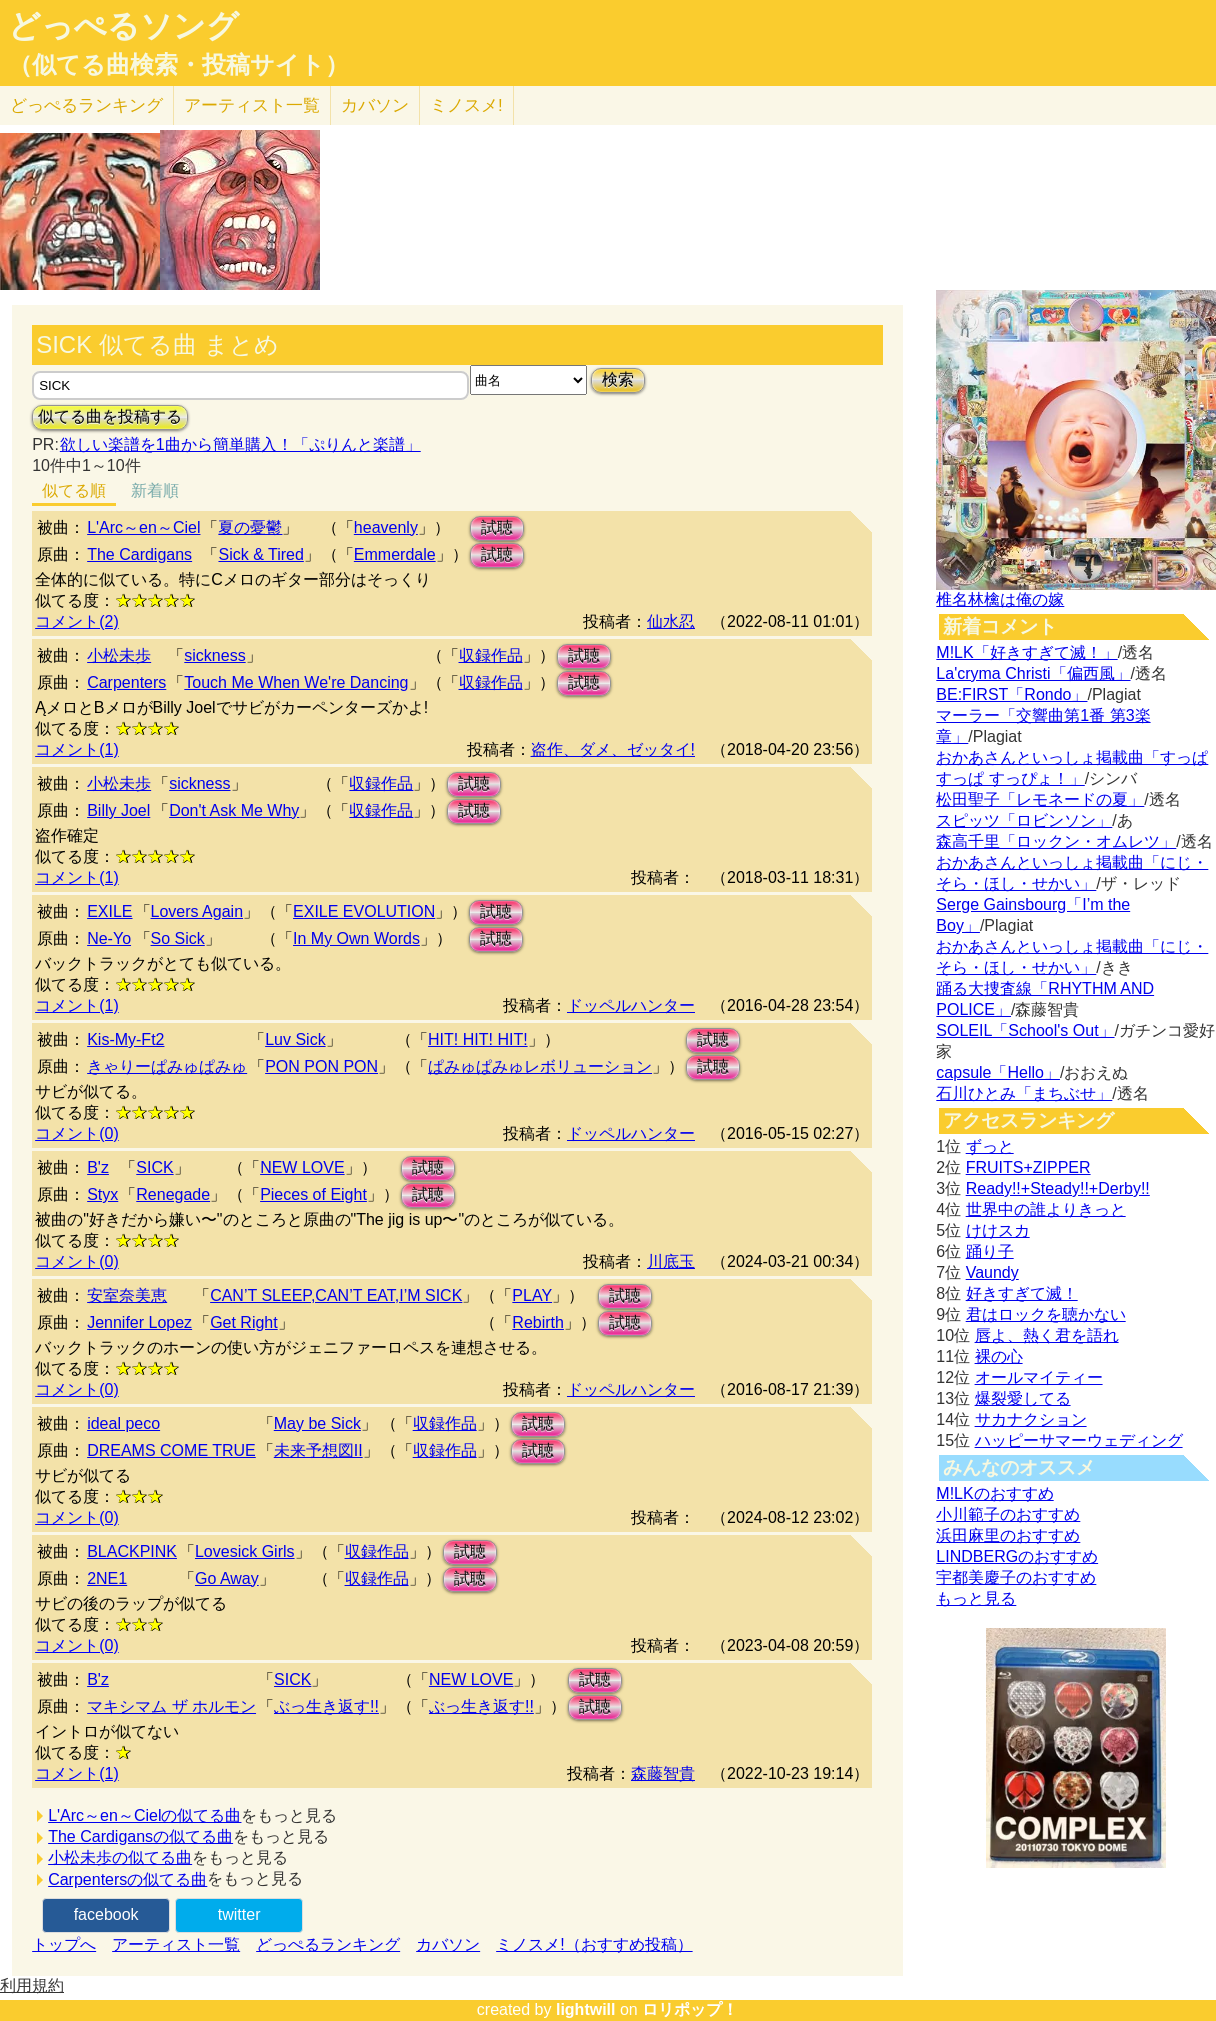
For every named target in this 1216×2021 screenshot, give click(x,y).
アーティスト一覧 (176, 1944)
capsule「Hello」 (998, 1072)
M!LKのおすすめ (994, 1493)
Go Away (227, 1578)
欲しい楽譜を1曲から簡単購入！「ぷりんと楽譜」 (240, 444)
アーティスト (252, 105)
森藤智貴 (663, 1773)
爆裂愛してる (1023, 1398)
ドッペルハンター (631, 1005)
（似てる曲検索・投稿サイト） (178, 65)
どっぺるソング (123, 26)
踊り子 (990, 1251)
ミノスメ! (466, 105)
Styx (102, 1194)
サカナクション (1031, 1419)
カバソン (375, 105)
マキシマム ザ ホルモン (171, 1706)
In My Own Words (356, 938)
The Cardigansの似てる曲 (140, 1836)
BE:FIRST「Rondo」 (1011, 694)
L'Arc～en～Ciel (143, 527)
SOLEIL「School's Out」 (1025, 1030)
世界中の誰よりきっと (1046, 1209)
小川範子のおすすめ (1008, 1514)
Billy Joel (118, 810)
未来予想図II (318, 1450)
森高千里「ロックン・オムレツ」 (1056, 841)
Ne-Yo (109, 938)
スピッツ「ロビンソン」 (1024, 820)
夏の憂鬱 (250, 527)
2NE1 (107, 1578)
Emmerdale (395, 554)
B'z (98, 1167)
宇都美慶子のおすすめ (1016, 1577)
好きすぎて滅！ (1022, 1293)
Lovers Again (197, 911)
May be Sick (317, 1423)
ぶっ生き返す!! (326, 1706)
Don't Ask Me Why (234, 810)
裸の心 (999, 1356)
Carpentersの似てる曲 (127, 1879)
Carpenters (126, 682)
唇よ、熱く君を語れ (1047, 1335)
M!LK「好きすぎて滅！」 (1026, 652)
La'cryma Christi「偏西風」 (1033, 673)
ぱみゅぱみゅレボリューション (540, 1066)
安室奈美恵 (127, 1295)
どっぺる (86, 105)
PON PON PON (321, 1066)
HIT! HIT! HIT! (478, 1039)
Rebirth (538, 1322)
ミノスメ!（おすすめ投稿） (594, 1944)
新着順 (155, 490)
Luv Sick (295, 1039)
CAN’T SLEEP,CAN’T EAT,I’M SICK (336, 1295)
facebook (106, 1914)
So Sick (178, 938)
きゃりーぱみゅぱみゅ (167, 1066)
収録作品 (491, 655)
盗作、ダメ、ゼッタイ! (613, 749)
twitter (239, 1914)
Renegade (173, 1194)
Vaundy (992, 1272)
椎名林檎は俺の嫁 (1000, 599)
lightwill (586, 2009)
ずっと (990, 1146)
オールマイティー (1039, 1377)
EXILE (109, 911)
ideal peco (123, 1423)
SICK (154, 1167)
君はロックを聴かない (1046, 1314)
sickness (214, 655)
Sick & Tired (260, 554)
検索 (618, 379)
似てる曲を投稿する (110, 416)
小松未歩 (119, 655)
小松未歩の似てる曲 (120, 1857)
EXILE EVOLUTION (364, 911)
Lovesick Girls (245, 1551)
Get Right (244, 1322)
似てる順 (74, 490)
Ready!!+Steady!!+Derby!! (1058, 1188)
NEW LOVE (302, 1167)
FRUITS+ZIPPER (1028, 1167)
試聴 (497, 527)
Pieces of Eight (313, 1194)
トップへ (64, 1944)
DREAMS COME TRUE (171, 1450)
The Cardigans (139, 554)
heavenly (386, 527)
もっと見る (976, 1598)
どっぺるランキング (328, 1944)
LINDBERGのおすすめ (1017, 1556)
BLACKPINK (132, 1551)
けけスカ (998, 1230)
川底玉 (671, 1261)
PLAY (532, 1295)
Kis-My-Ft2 (125, 1039)
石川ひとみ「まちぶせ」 (1024, 1093)
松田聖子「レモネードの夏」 (1040, 799)
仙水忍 (671, 621)
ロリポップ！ (690, 2009)
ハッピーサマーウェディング (1079, 1440)
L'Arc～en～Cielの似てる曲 (144, 1815)
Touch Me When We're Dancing (296, 682)
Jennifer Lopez (139, 1322)
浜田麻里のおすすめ (1008, 1535)
